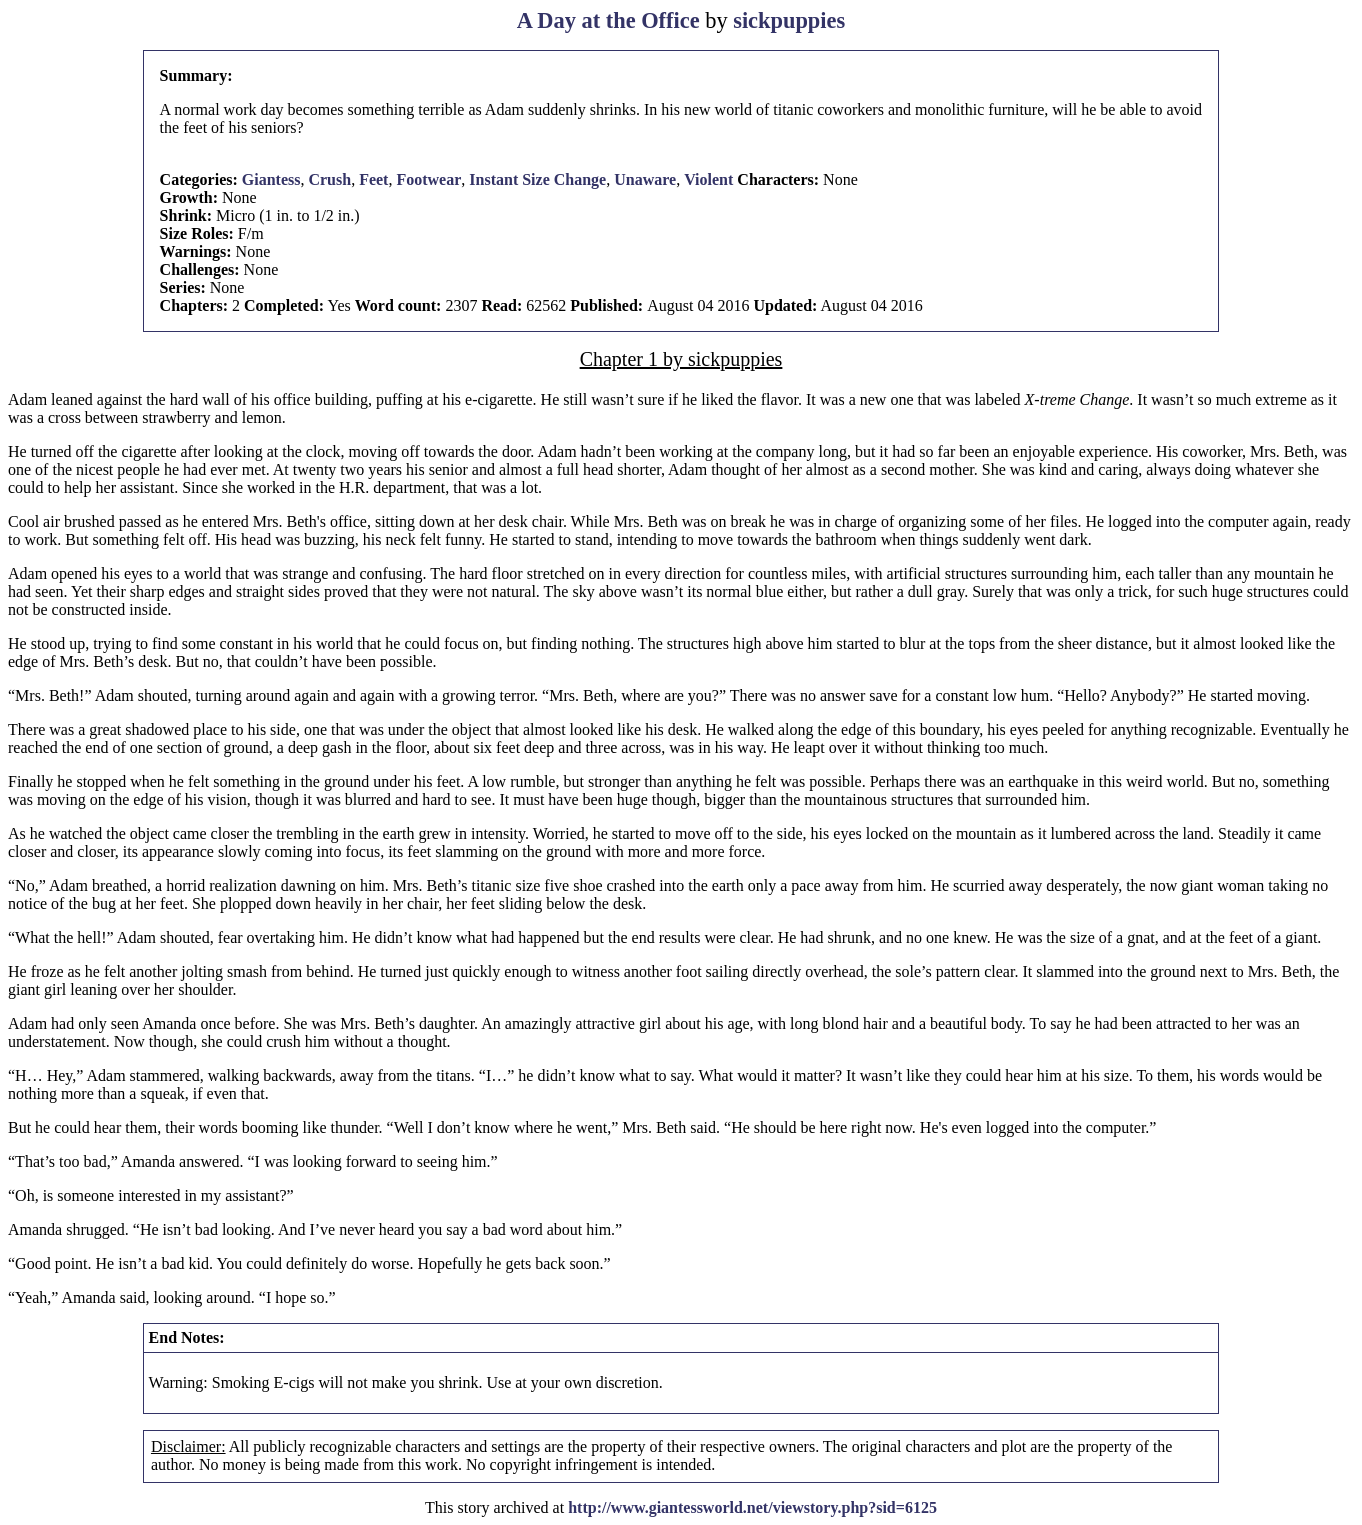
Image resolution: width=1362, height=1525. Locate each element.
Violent (708, 179)
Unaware (645, 179)
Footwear (428, 179)
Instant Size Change (537, 179)
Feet (373, 179)
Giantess (271, 179)
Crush (329, 179)
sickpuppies (789, 20)
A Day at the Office (608, 20)
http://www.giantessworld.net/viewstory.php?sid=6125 (752, 1507)
